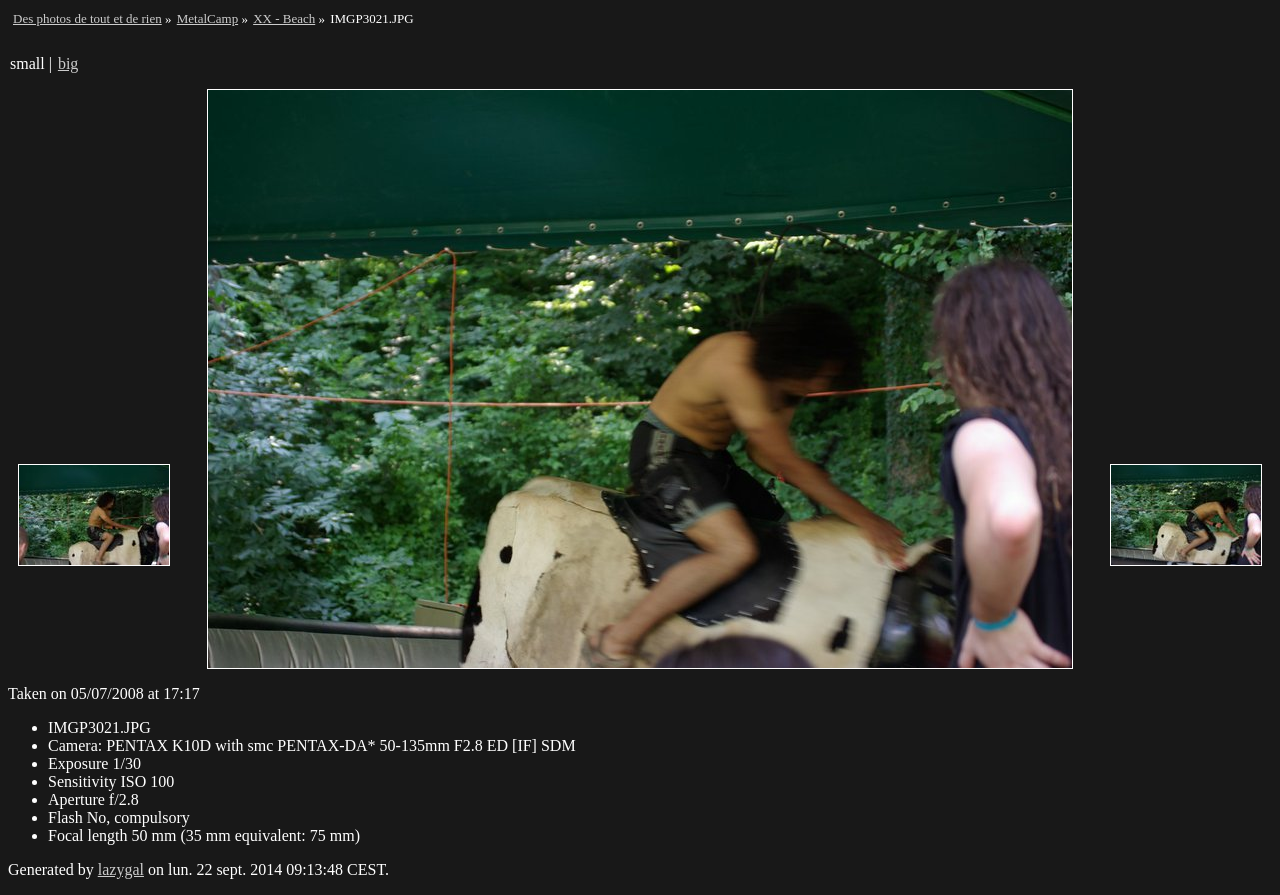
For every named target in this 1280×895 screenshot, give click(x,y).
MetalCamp (207, 18)
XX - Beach (284, 18)
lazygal (121, 869)
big (68, 63)
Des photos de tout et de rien (87, 18)
